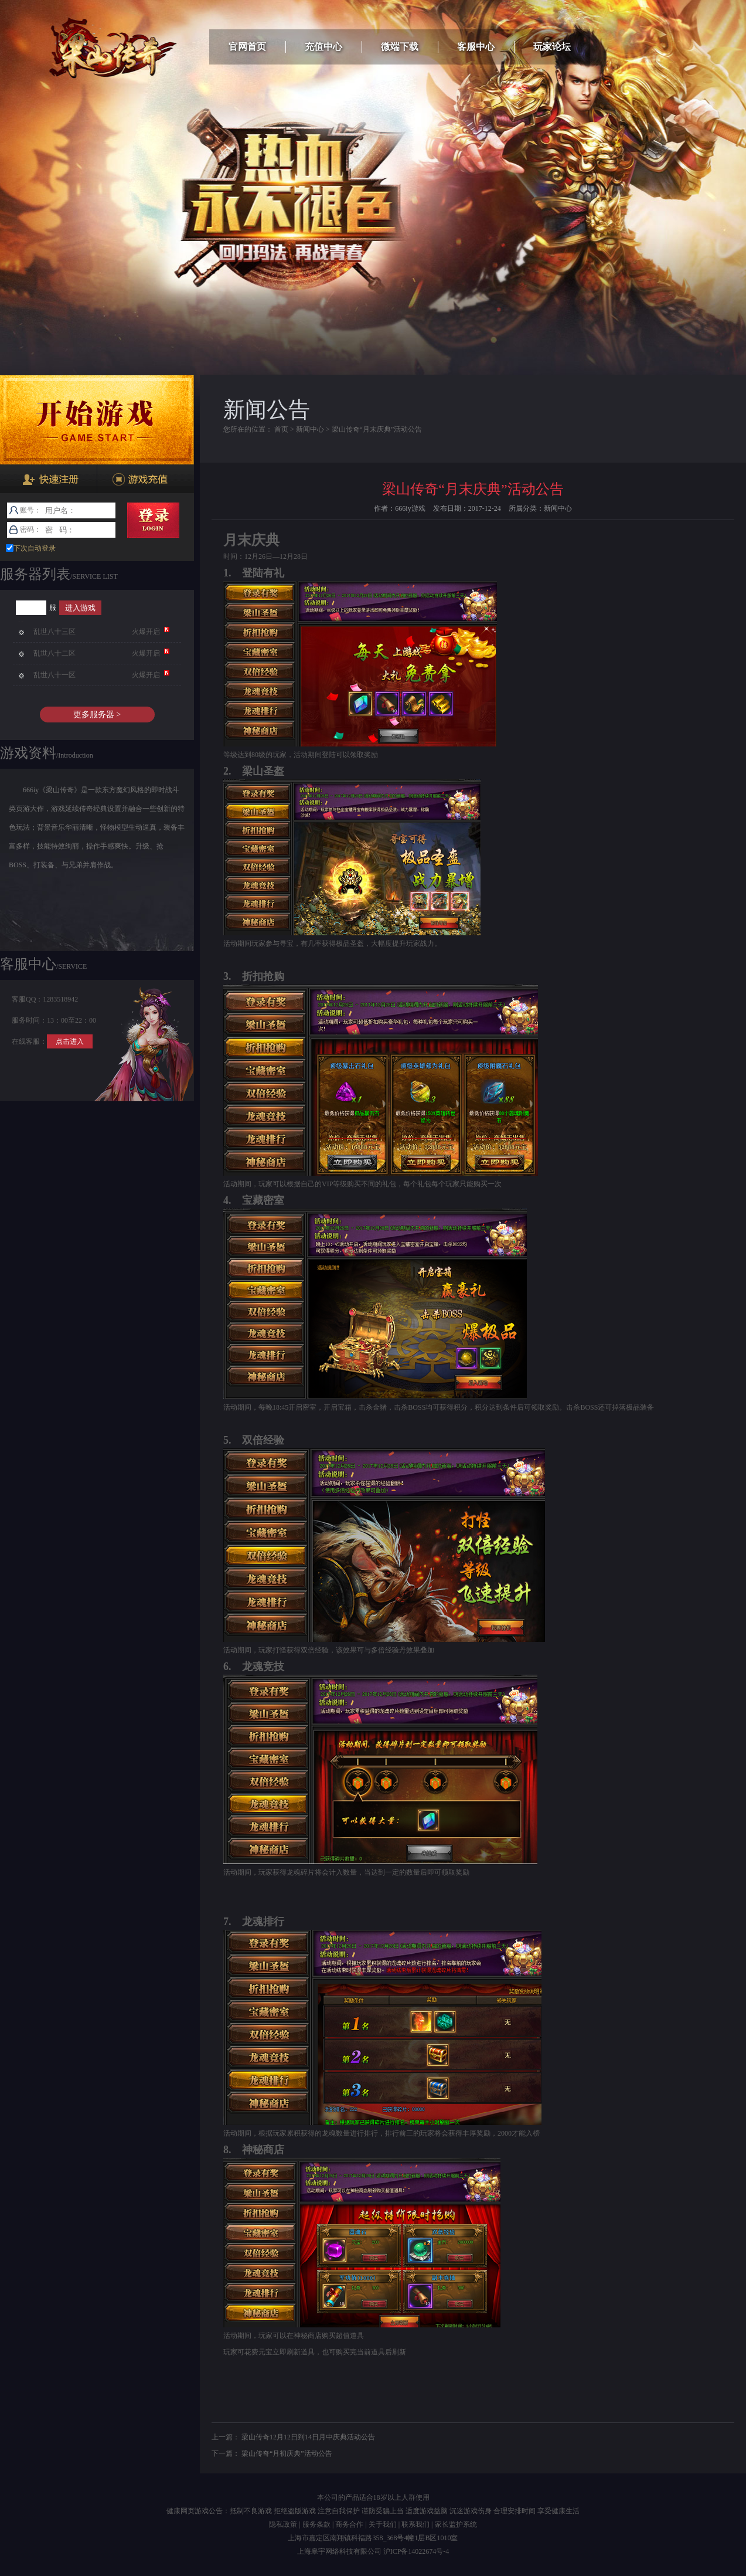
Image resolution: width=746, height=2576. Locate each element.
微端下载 (399, 47)
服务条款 (316, 2524)
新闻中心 (310, 429)
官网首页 (247, 47)
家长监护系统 (456, 2524)
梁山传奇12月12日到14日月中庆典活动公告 (308, 2437)
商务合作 (349, 2524)
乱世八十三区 (54, 631)
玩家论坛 (552, 47)
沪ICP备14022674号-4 (416, 2551)
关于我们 (383, 2524)
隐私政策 (283, 2524)
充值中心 (323, 47)
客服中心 (476, 47)
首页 (281, 429)
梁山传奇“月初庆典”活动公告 (286, 2453)
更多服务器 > (97, 714)
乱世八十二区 (54, 653)
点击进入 (70, 1041)
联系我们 (415, 2524)
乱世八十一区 (54, 675)
